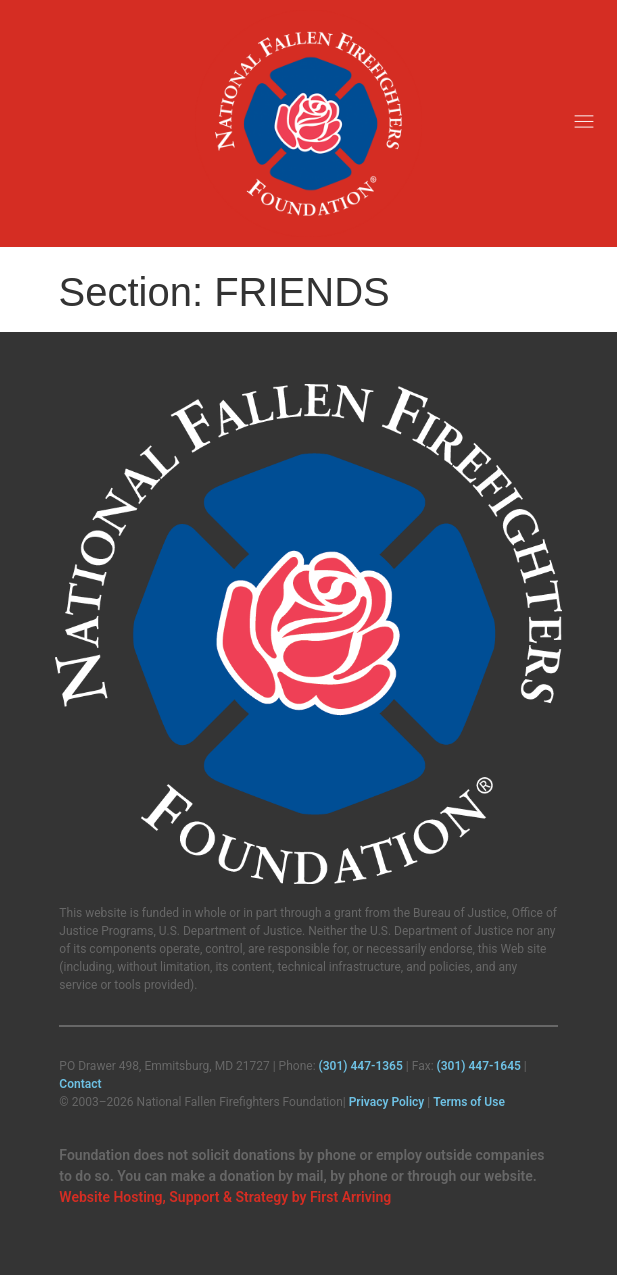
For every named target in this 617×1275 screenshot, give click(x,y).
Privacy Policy (387, 1102)
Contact (80, 1084)
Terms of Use (469, 1102)
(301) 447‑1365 (361, 1066)
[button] (584, 123)
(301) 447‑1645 (479, 1066)
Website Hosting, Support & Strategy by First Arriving (225, 1197)
